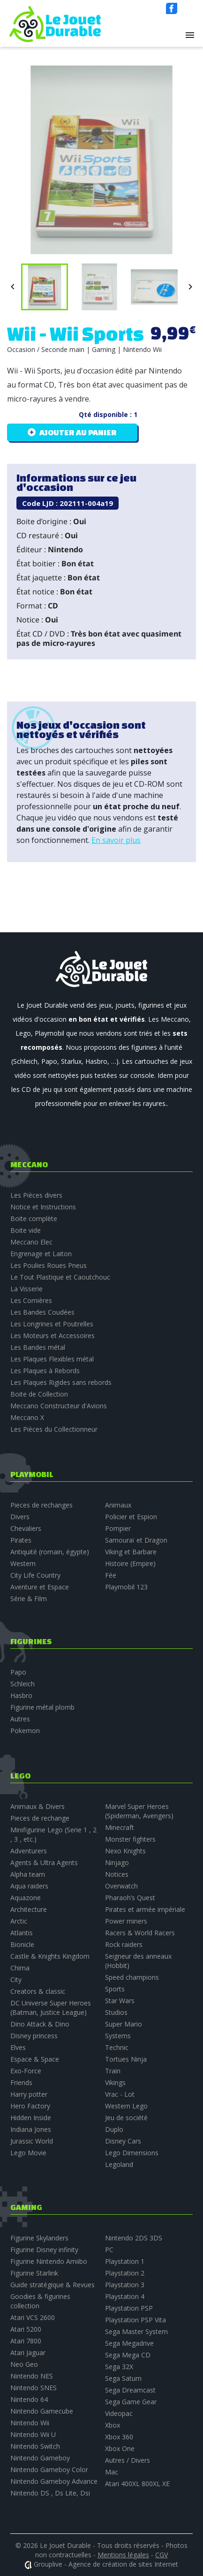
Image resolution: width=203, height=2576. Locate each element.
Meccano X (27, 1417)
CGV (161, 2554)
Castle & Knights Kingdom (50, 1956)
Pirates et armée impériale (145, 1909)
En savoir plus (116, 840)
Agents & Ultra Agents (44, 1862)
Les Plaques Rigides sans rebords (61, 1382)
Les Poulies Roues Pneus (48, 1265)
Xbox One (120, 2448)
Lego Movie (28, 2152)
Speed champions (132, 1977)
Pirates (20, 1540)
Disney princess (34, 2035)
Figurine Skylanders (39, 2237)
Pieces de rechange (39, 1818)
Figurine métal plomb (42, 1707)
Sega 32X (119, 2366)
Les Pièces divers (36, 1195)
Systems (118, 2035)
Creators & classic (37, 1991)
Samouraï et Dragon (136, 1540)
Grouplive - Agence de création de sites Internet (106, 2564)
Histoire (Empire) (130, 1563)
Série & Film (28, 1598)
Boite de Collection (39, 1394)
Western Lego (126, 2105)
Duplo (114, 2129)
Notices (116, 1874)
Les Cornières (31, 1300)
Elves (18, 2047)
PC (109, 2249)
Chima (20, 1967)
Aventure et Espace (39, 1586)
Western (23, 1563)
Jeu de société (126, 2117)
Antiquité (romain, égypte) (49, 1551)
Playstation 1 (124, 2261)
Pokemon (25, 1730)
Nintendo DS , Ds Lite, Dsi (50, 2492)
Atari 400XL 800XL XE (137, 2483)
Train (112, 2070)
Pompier (118, 1528)
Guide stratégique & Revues (52, 2284)
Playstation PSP (129, 2308)
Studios (116, 2012)
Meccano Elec (31, 1241)
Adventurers (28, 1850)
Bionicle (22, 1944)
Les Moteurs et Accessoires (52, 1335)
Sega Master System (136, 2331)
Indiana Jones (30, 2129)
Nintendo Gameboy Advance (54, 2481)
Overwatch (121, 1885)
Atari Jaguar (27, 2352)
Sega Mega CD (127, 2354)
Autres (20, 1718)
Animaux (118, 1504)
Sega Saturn (123, 2378)
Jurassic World (31, 2141)
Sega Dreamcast (130, 2390)
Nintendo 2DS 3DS (133, 2237)
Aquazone (25, 1897)
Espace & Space (34, 2059)
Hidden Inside (30, 2117)
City (16, 1979)
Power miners (126, 1921)
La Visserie (26, 1288)
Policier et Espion (131, 1516)
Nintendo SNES (33, 2387)
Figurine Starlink (34, 2273)
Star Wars (120, 2000)
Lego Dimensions (131, 2152)
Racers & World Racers (140, 1932)
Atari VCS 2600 (32, 2317)
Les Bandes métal (37, 1347)
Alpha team (27, 1874)
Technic (116, 2047)
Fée (110, 1575)
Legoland (119, 2164)
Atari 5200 (25, 2329)
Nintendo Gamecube (41, 2411)
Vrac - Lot (120, 2094)
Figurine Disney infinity (44, 2249)
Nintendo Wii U (33, 2434)
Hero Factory (30, 2105)
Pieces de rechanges (41, 1504)
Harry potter (28, 2094)
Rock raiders (124, 1944)
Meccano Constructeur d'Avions (58, 1405)
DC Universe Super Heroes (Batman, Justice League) (50, 2007)
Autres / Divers (127, 2460)
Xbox (112, 2425)
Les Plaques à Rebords (45, 1370)
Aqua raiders (29, 1885)
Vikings (115, 2082)
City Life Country (35, 1575)
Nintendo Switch (35, 2446)
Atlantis (21, 1932)
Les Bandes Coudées (42, 1312)
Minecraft (119, 1827)
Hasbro (21, 1695)
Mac (111, 2471)
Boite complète (33, 1218)
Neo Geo (24, 2364)
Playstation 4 (124, 2296)
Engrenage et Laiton (41, 1253)
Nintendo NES (31, 2375)
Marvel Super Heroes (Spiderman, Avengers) (139, 1811)
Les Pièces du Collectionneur (54, 1429)
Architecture (28, 1909)
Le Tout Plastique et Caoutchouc (60, 1277)
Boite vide (25, 1230)
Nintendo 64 (29, 2399)
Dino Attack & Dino (39, 2024)
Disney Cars (123, 2141)
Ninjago (117, 1862)
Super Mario (123, 2024)
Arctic (18, 1921)
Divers (20, 1516)
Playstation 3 (124, 2284)
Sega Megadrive (129, 2343)
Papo (18, 1672)
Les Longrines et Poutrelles (51, 1323)
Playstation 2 (124, 2273)
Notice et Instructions (43, 1206)
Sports (115, 1988)
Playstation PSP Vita (135, 2319)
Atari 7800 (25, 2340)
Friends (21, 2082)
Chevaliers (25, 1528)
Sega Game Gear (131, 2401)
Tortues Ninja (126, 2059)
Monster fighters (130, 1839)
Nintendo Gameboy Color (49, 2469)
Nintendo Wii (29, 2422)
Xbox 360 (119, 2436)
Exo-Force (25, 2070)
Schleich (22, 1683)
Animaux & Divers (37, 1806)
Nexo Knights (125, 1850)
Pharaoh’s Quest (130, 1897)
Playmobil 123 (126, 1586)
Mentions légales (123, 2554)
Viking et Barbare (131, 1551)
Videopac (119, 2413)
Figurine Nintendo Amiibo (48, 2261)
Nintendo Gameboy (40, 2457)
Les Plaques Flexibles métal (52, 1358)
